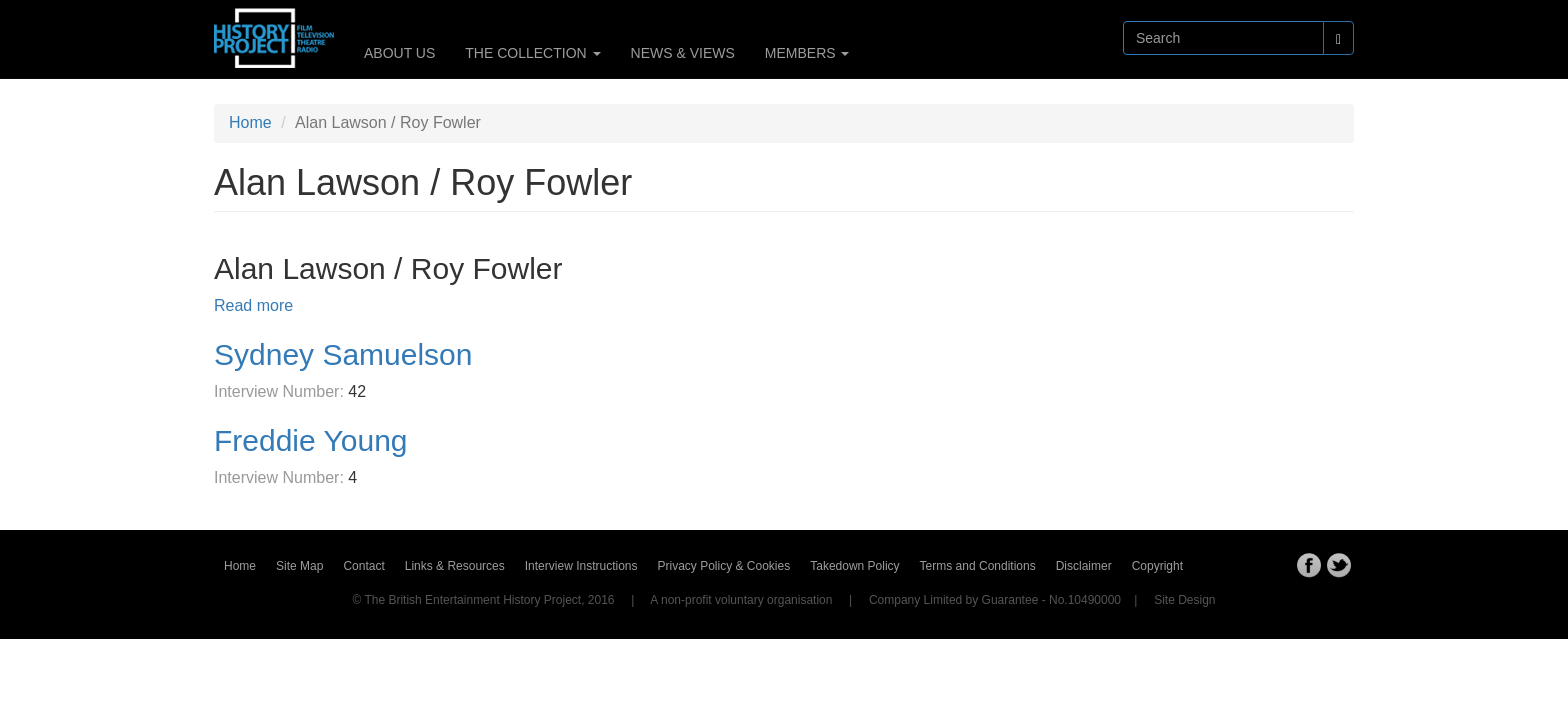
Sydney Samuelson (343, 354)
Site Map (299, 566)
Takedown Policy (854, 566)
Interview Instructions (581, 566)
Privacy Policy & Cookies (724, 566)
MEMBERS (807, 53)
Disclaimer (1084, 566)
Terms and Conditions (978, 566)
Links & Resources (455, 566)
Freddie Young (311, 440)
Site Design (1184, 600)
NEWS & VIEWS (683, 53)
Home (250, 122)
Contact (363, 566)
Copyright (1157, 566)
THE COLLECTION (532, 53)
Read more (253, 305)
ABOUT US (399, 53)
